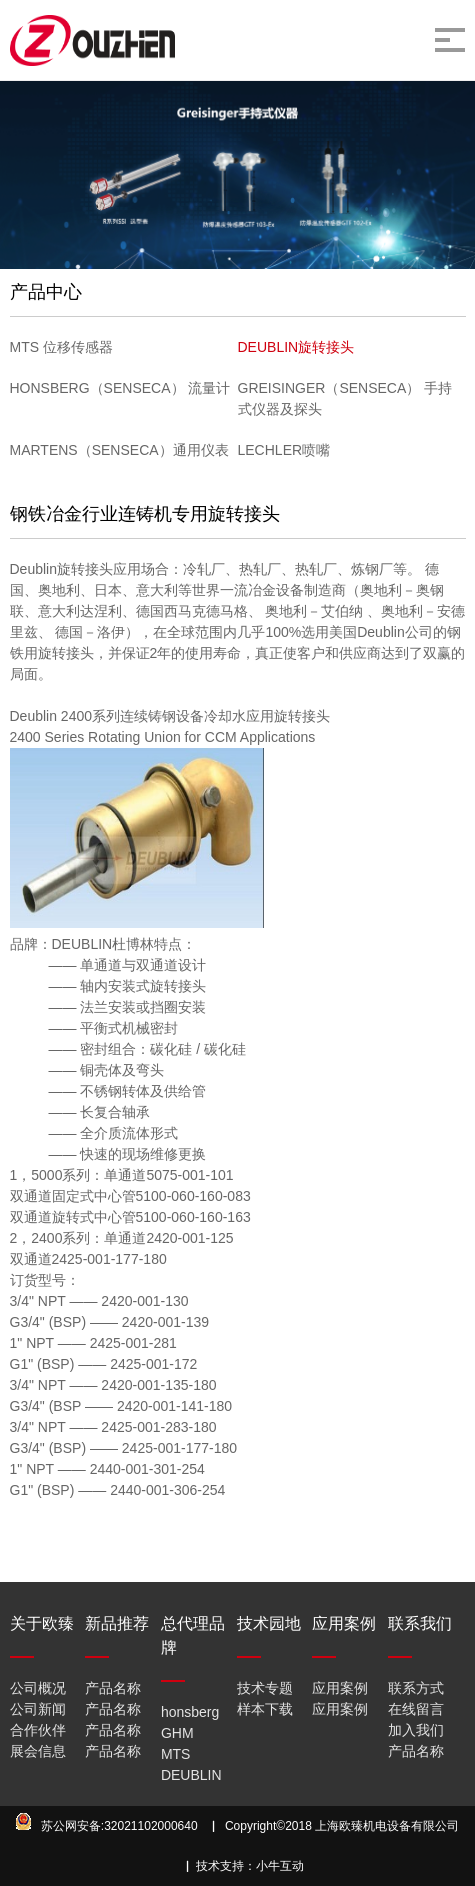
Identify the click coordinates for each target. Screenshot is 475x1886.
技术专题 (265, 1688)
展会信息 (38, 1751)
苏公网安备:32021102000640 (119, 1826)
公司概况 (38, 1688)
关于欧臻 (42, 1623)
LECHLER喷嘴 (284, 450)
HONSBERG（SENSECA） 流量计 (120, 388)
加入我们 (416, 1730)
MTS (176, 1754)
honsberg (190, 1712)
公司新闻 (38, 1709)
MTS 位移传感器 (61, 347)
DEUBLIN (191, 1775)
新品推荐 (117, 1623)
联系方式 (416, 1688)
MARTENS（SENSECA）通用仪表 (119, 450)
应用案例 (344, 1623)
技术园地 (269, 1623)
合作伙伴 (38, 1730)
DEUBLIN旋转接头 (296, 347)
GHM (177, 1733)
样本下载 (265, 1709)
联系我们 (420, 1623)
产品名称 (113, 1688)
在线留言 (416, 1709)
